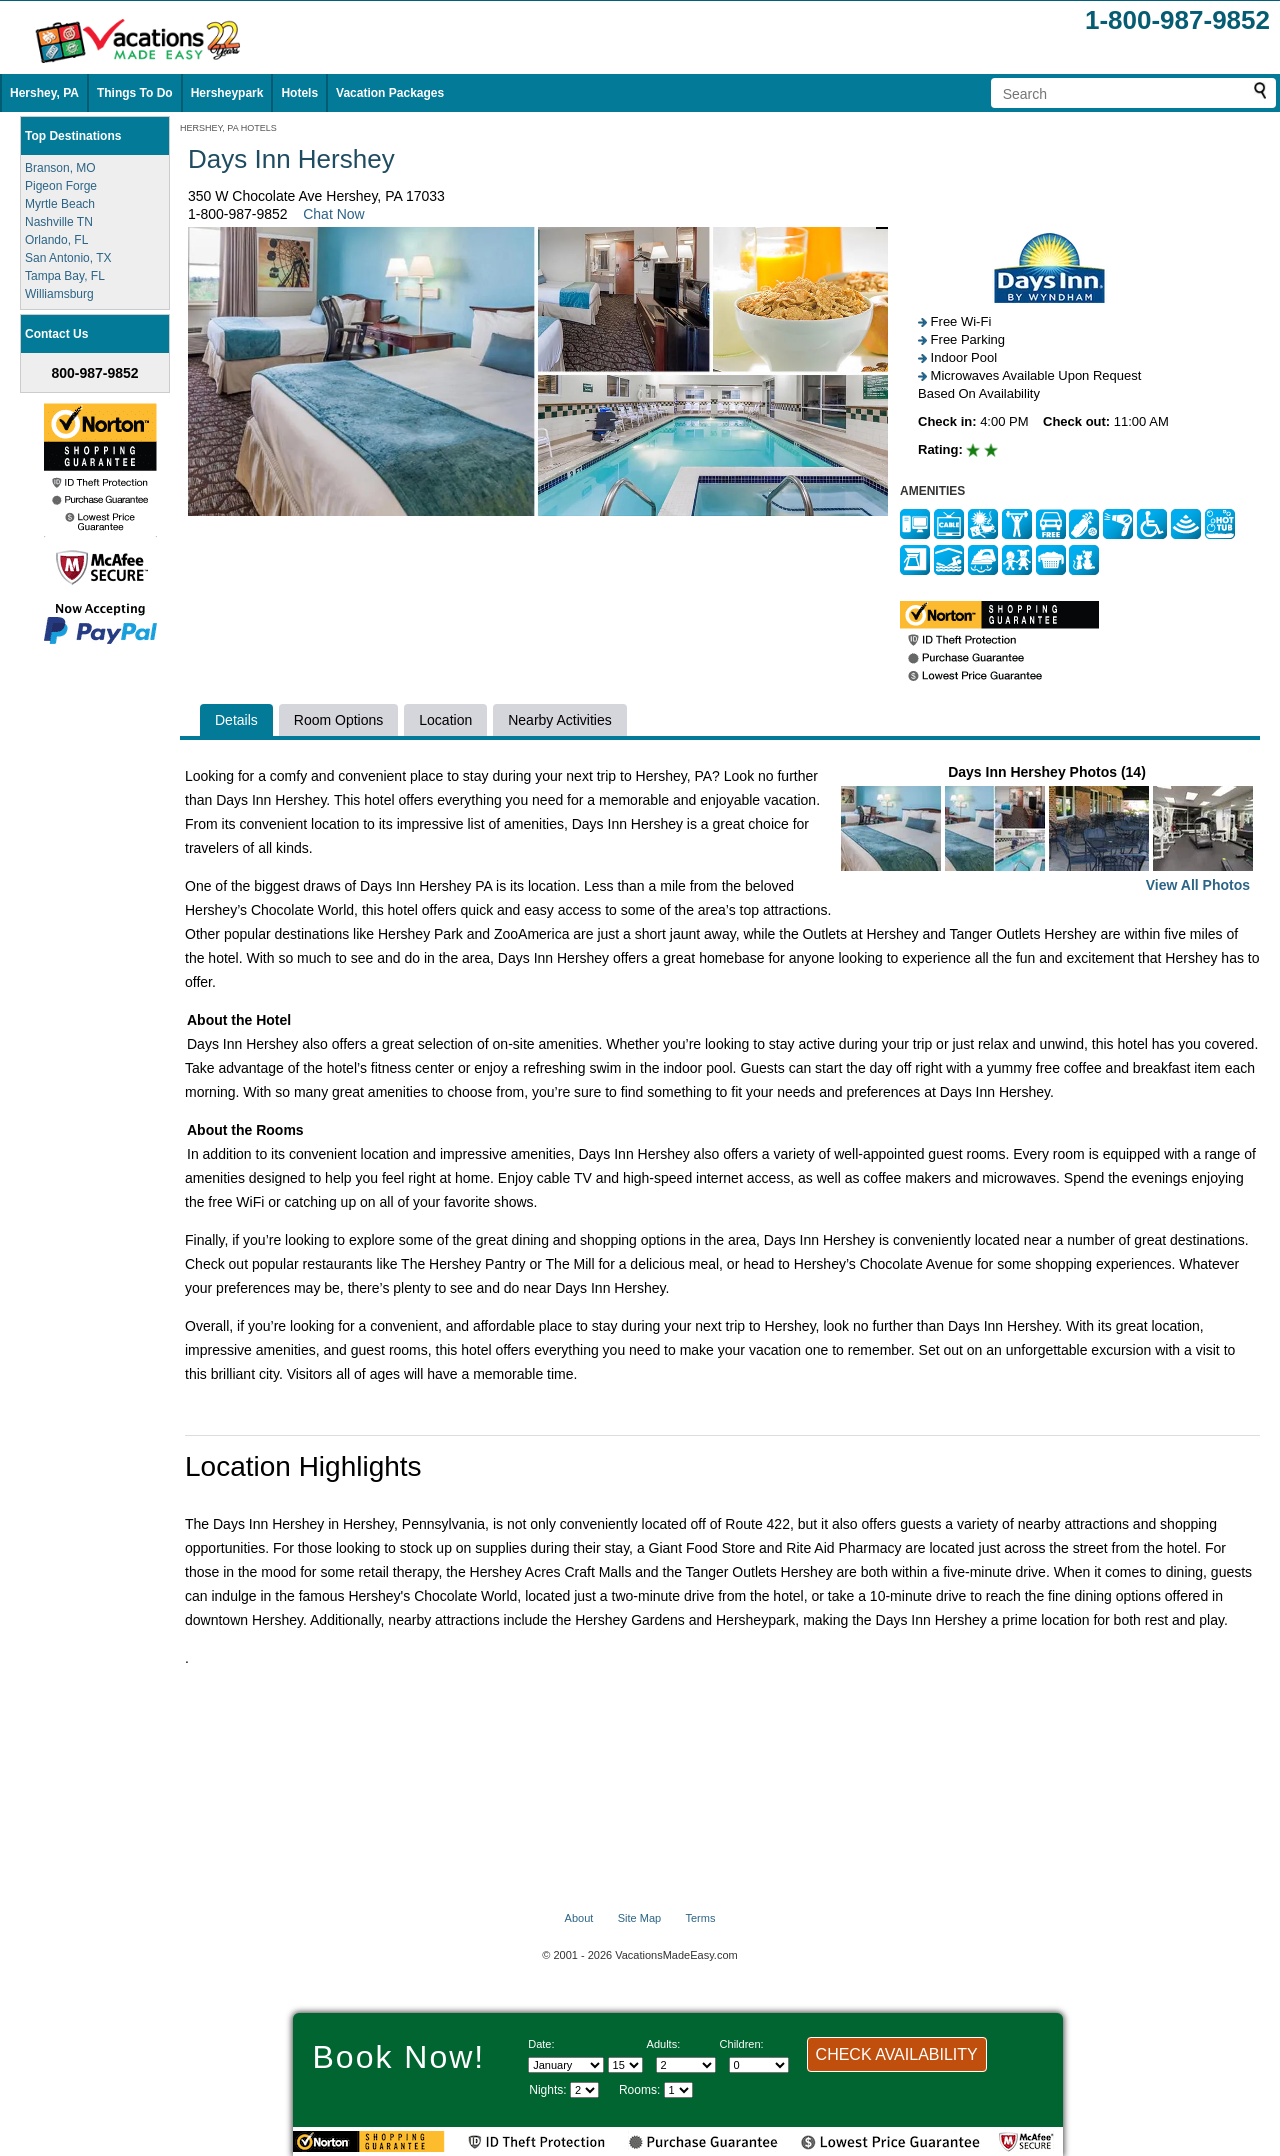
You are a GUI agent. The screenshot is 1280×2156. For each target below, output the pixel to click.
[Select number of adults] (686, 2065)
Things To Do (135, 93)
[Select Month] (566, 2065)
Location (445, 720)
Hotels (299, 93)
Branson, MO (60, 168)
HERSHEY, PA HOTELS (228, 128)
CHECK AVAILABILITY (897, 2054)
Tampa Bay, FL (65, 276)
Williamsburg (59, 294)
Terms (700, 1918)
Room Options (338, 720)
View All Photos (1198, 885)
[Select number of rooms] (678, 2090)
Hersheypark (227, 93)
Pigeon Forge (61, 186)
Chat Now (333, 214)
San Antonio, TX (68, 258)
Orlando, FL (56, 240)
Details (236, 720)
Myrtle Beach (60, 204)
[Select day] (625, 2065)
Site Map (639, 1918)
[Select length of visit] (584, 2090)
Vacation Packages (390, 93)
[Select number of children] (759, 2065)
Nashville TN (59, 222)
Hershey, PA (44, 93)
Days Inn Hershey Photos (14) (1047, 830)
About (579, 1918)
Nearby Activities (559, 720)
